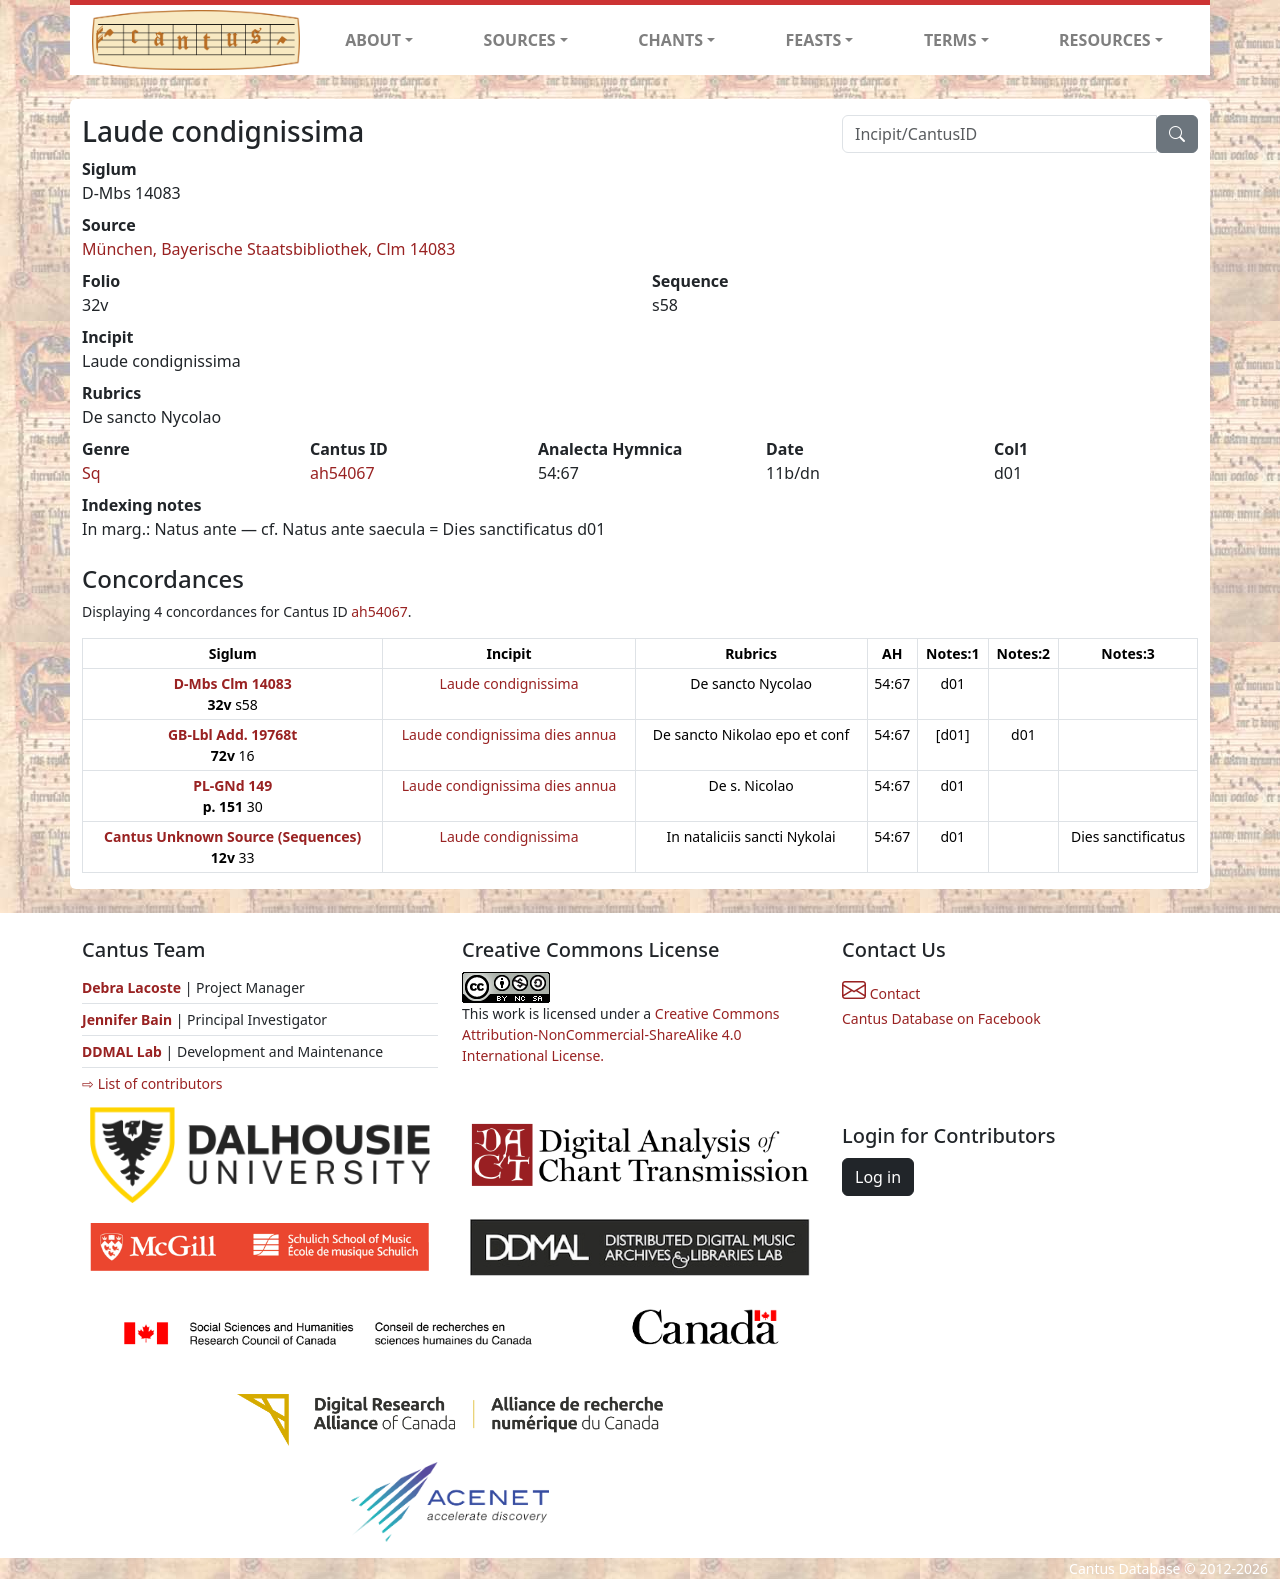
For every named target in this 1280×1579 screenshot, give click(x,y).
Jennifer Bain (129, 1019)
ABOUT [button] (373, 40)
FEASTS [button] (814, 40)
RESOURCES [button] (1105, 40)
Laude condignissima (509, 683)
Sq (91, 473)
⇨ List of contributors (152, 1083)
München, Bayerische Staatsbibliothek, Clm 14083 (268, 249)
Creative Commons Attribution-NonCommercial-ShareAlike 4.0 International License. (621, 1034)
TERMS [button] (950, 40)
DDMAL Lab (122, 1051)
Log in (878, 1177)
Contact (881, 993)
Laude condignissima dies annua (509, 734)
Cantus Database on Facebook (941, 1018)
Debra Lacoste (131, 987)
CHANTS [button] (670, 40)
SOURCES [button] (520, 40)
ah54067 (342, 473)
